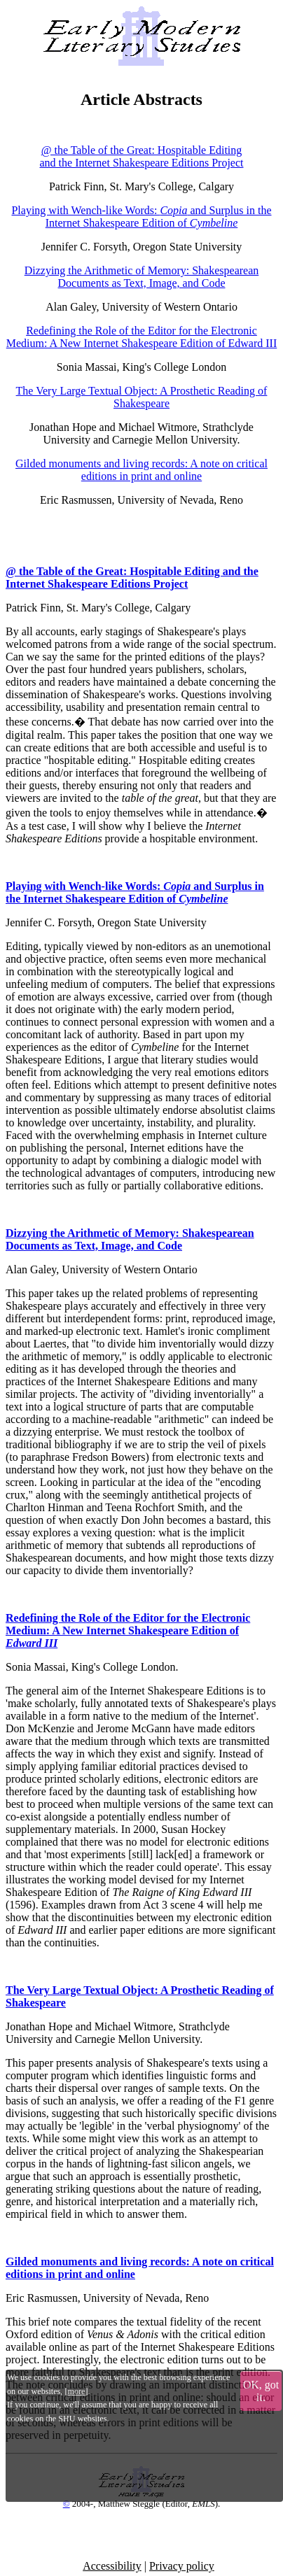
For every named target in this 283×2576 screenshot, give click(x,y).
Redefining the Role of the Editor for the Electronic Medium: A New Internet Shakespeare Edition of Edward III (141, 337)
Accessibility (112, 2566)
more (76, 2391)
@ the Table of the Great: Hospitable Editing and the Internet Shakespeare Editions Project (141, 156)
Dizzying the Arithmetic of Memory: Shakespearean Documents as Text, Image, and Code (142, 276)
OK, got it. (261, 2391)
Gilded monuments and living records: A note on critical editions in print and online (141, 470)
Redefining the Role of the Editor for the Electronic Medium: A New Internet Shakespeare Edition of (128, 1630)
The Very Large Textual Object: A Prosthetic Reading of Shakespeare (142, 397)
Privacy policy (181, 2566)
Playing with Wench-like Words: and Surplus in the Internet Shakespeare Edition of (141, 216)
